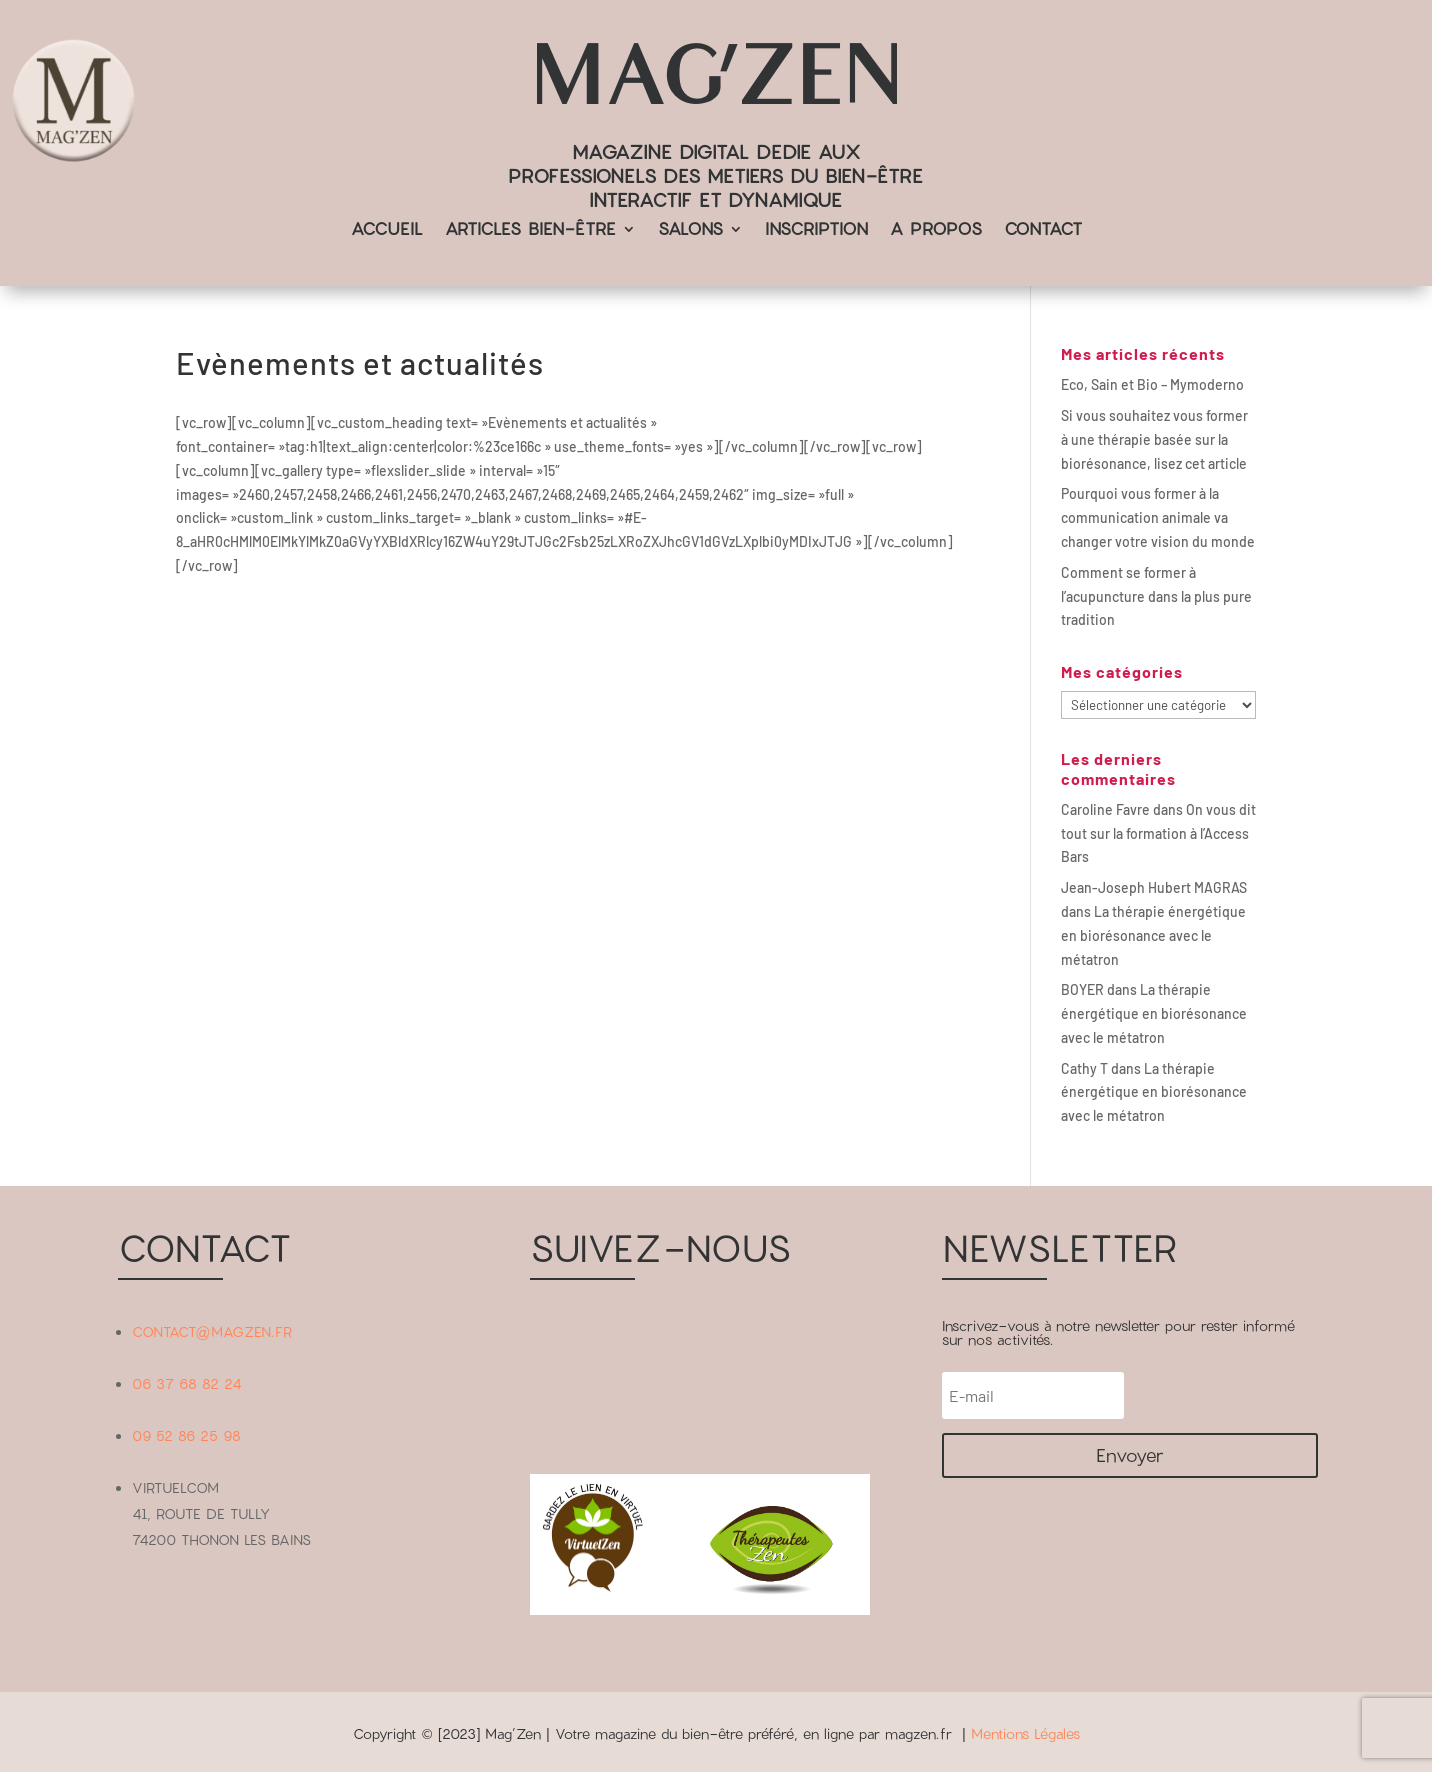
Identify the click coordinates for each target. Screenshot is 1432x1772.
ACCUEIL (387, 230)
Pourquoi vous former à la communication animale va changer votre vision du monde (1158, 517)
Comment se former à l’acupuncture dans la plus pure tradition (1156, 596)
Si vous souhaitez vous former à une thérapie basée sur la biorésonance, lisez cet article (1154, 439)
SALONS (690, 230)
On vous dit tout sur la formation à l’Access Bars (1158, 833)
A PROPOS (936, 230)
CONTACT (1043, 230)
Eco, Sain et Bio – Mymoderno (1152, 384)
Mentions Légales (1025, 1733)
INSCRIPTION (816, 230)
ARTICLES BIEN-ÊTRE (530, 230)
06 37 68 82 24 (187, 1383)
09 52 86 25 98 (186, 1435)
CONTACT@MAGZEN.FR (212, 1331)
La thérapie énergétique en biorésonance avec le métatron (1153, 935)
